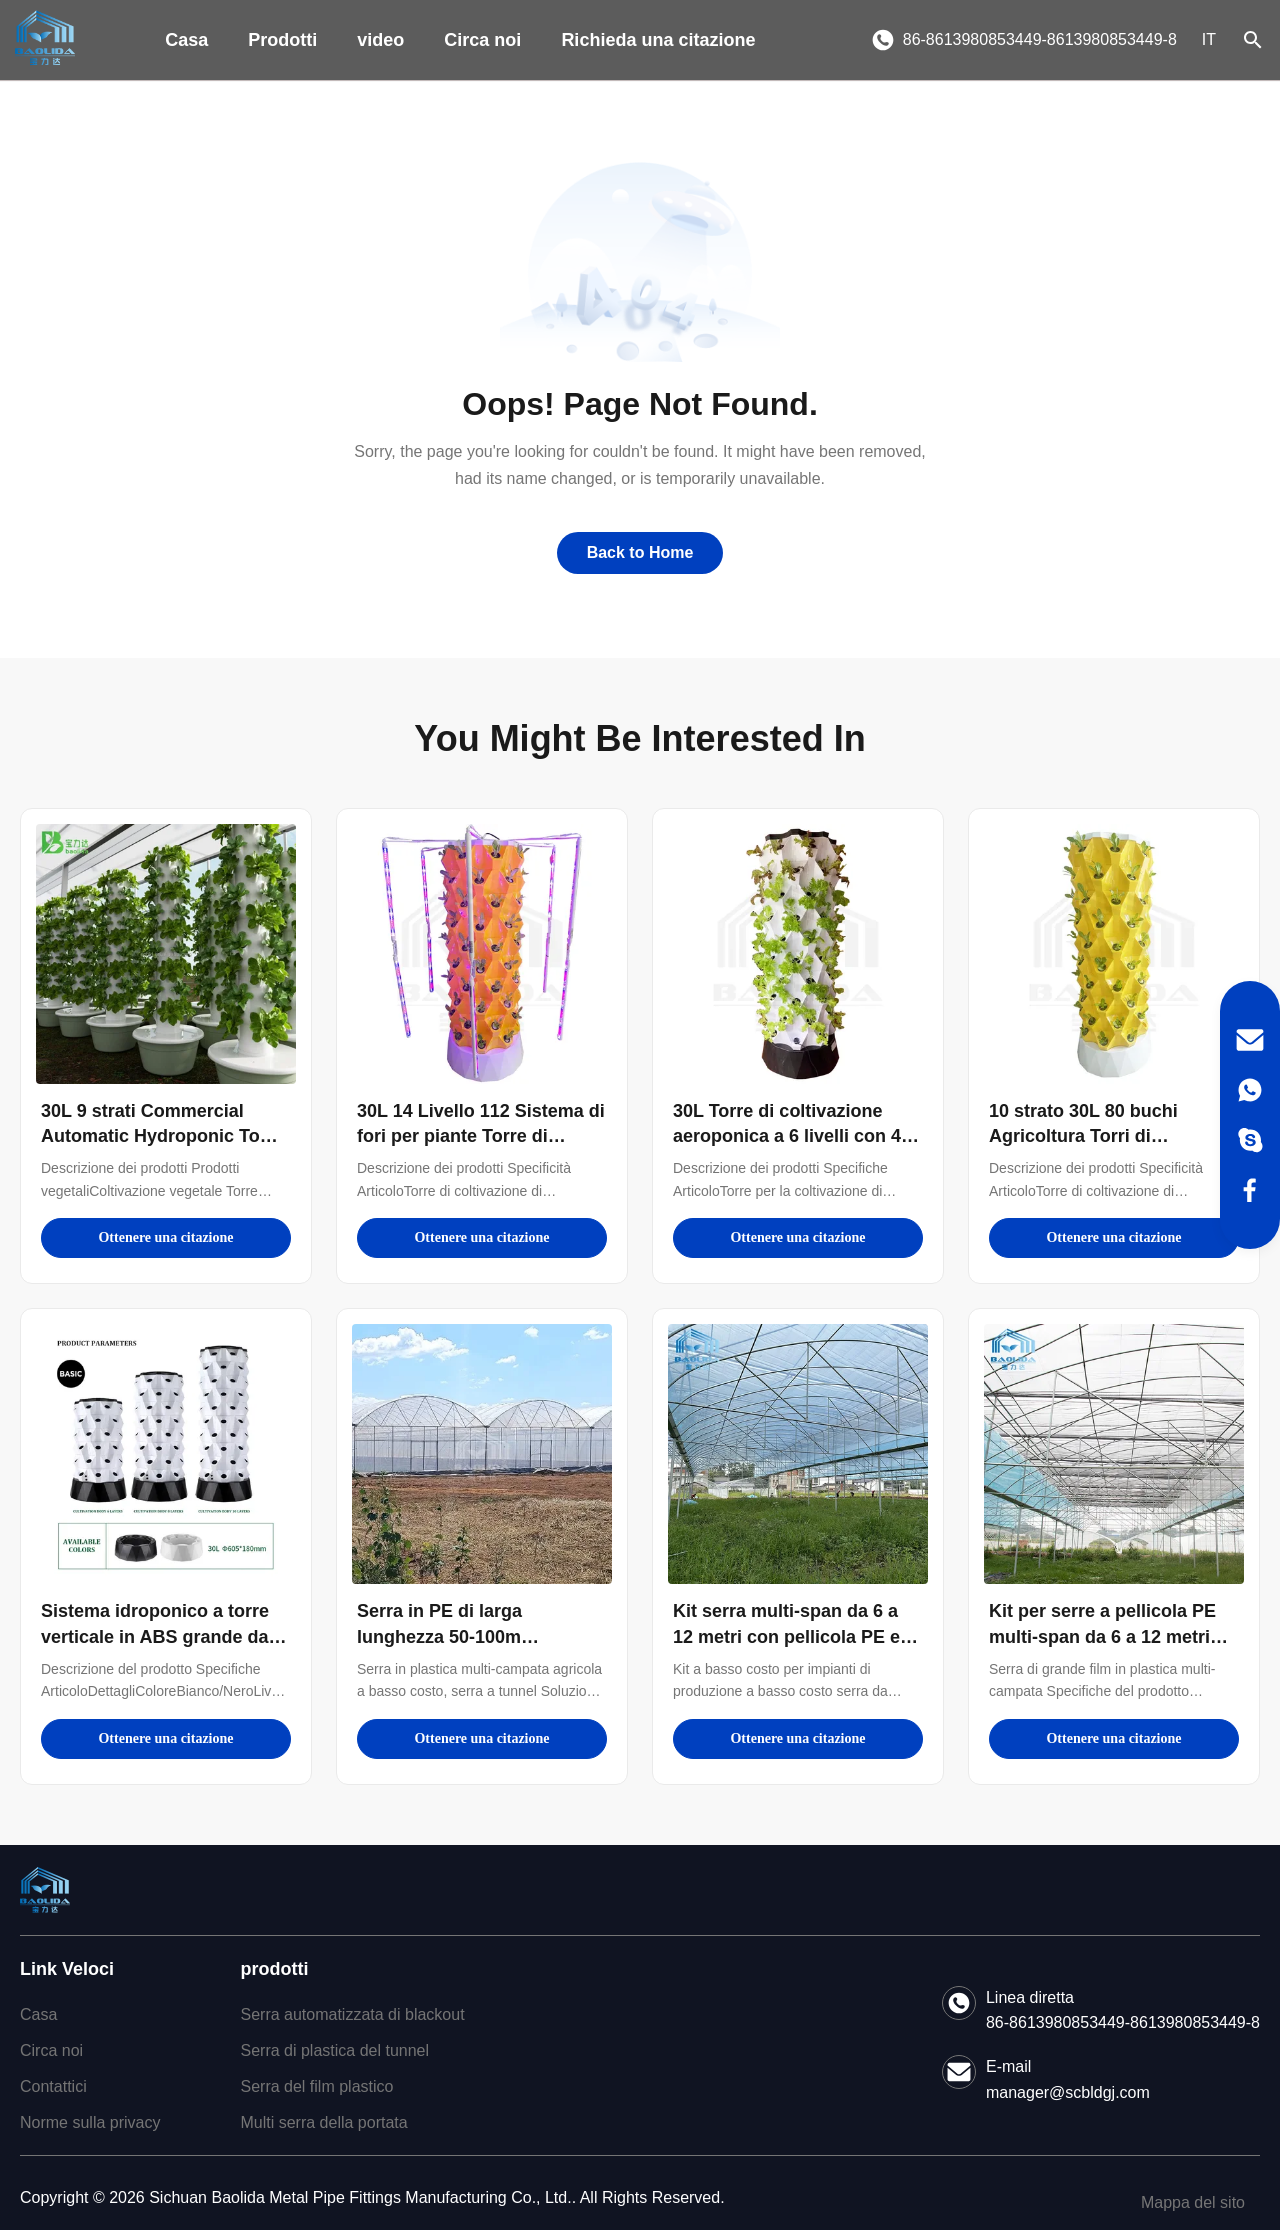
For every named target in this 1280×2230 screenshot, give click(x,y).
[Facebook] (1250, 1190)
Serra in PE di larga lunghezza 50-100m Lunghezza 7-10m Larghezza (478, 1636)
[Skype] (1250, 1140)
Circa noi (482, 40)
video (380, 40)
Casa (186, 40)
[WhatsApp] (1250, 1090)
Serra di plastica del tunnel (334, 2050)
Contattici (53, 2086)
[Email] (1250, 1040)
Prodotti (282, 40)
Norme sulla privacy (90, 2122)
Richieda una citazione (658, 40)
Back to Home (640, 552)
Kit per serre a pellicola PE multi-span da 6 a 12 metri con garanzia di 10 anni (1102, 1636)
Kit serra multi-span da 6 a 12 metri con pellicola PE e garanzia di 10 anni (786, 1636)
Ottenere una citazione (165, 1237)
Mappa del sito (1193, 2202)
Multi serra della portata (323, 2122)
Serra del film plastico (316, 2086)
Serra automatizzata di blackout (352, 2014)
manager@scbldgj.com (1068, 2092)
